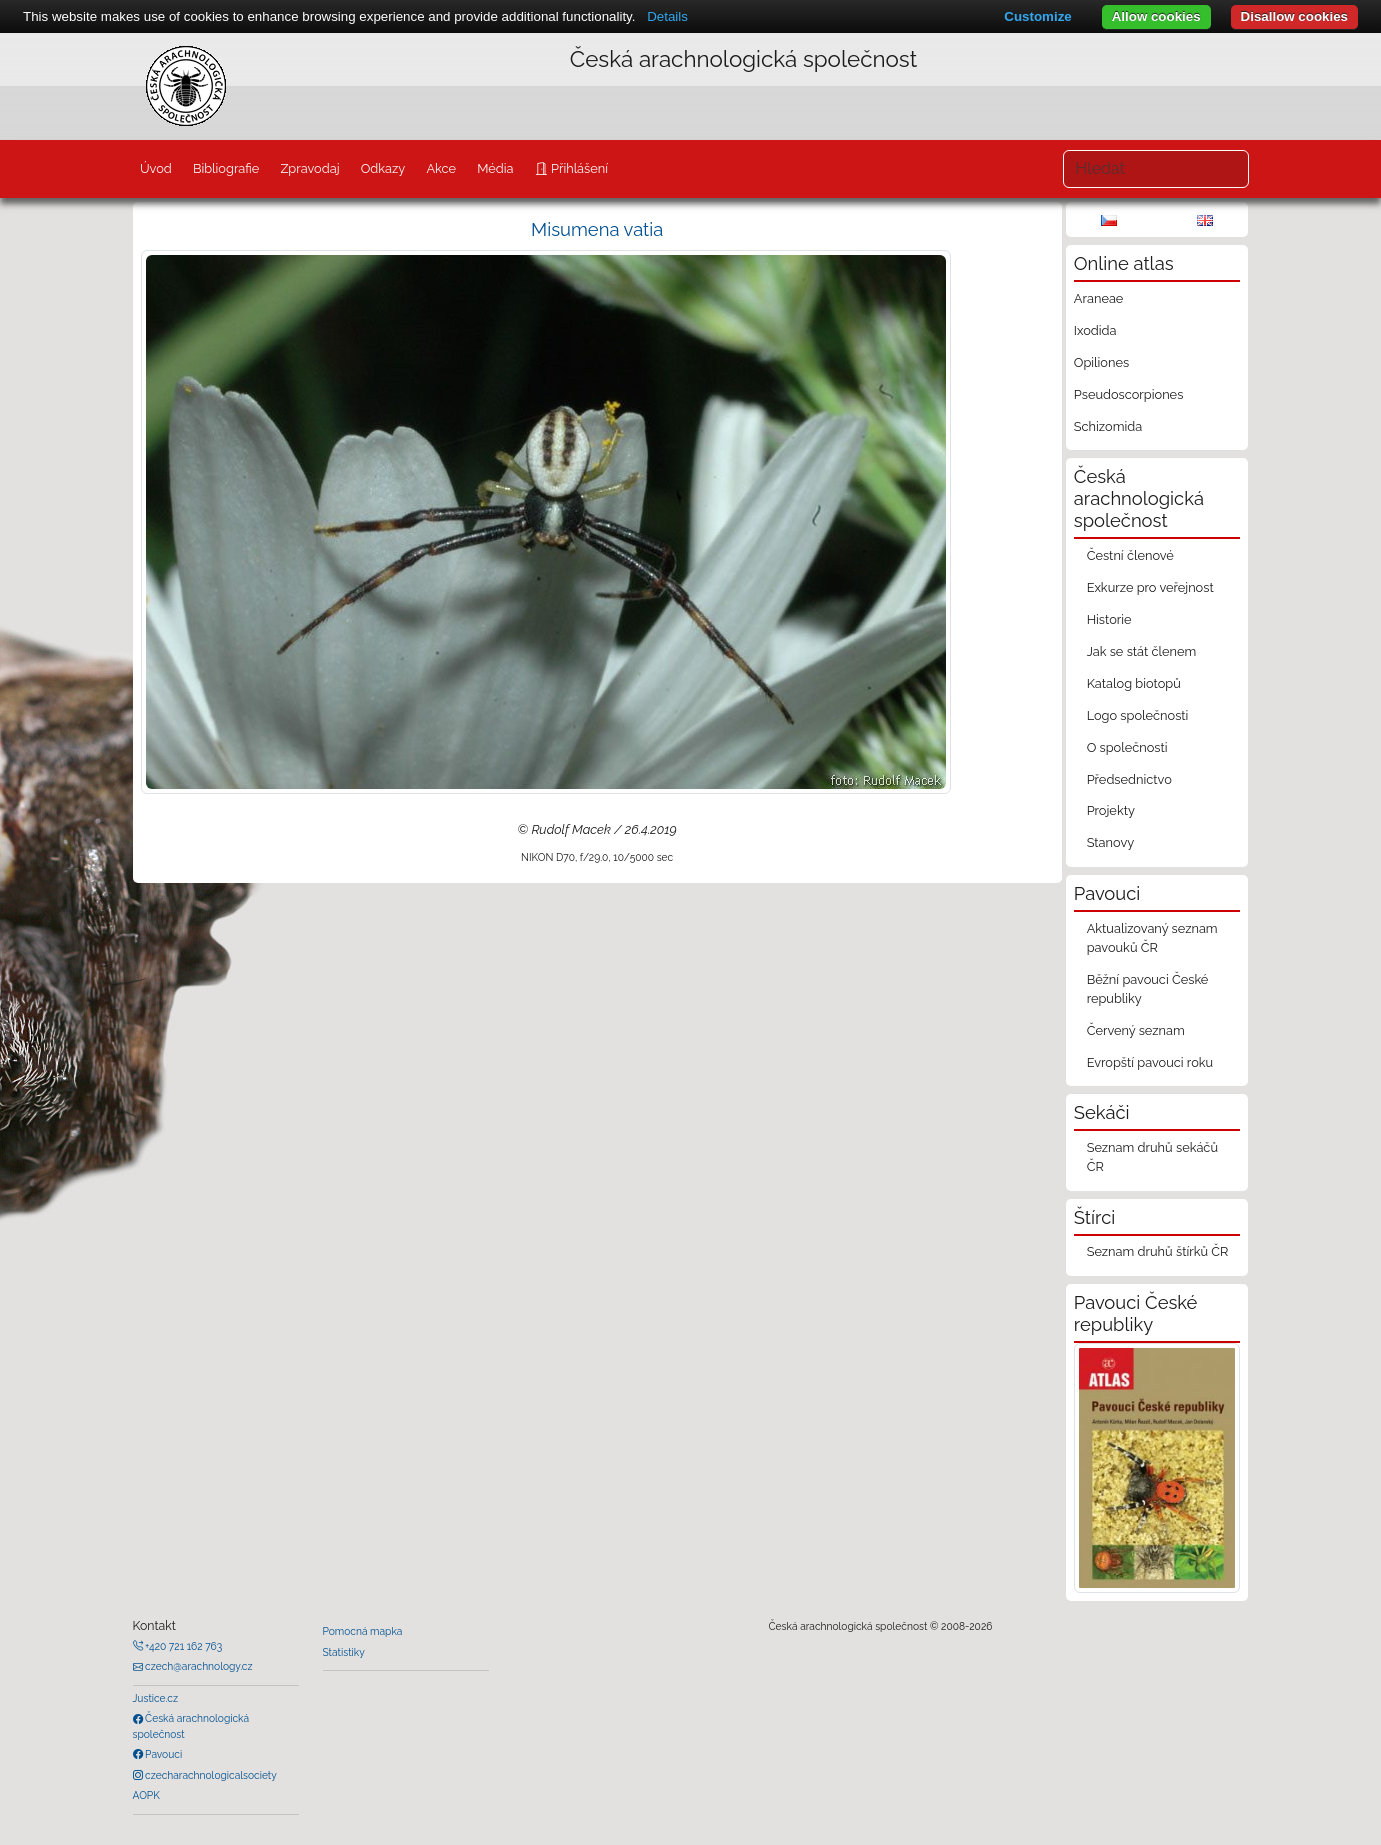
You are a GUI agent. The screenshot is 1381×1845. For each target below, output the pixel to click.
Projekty (1111, 810)
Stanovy (1111, 842)
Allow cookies (1156, 16)
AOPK (146, 1795)
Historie (1109, 619)
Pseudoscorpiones (1128, 394)
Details (667, 16)
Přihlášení (578, 168)
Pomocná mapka (363, 1631)
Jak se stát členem (1142, 651)
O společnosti (1127, 747)
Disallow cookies (1294, 16)
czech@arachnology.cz (198, 1666)
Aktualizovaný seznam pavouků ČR (1152, 938)
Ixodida (1095, 330)
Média (495, 168)
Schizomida (1108, 426)
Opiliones (1101, 362)
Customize (1037, 16)
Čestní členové (1130, 555)
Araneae (1099, 298)
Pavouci (163, 1754)
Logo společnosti (1138, 715)
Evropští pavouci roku (1150, 1062)
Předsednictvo (1129, 779)
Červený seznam (1136, 1030)
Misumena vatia (597, 229)
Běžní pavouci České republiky (1148, 989)
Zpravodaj (309, 168)
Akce (441, 168)
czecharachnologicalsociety (210, 1775)
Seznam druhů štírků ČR (1158, 1251)
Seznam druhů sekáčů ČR (1152, 1157)
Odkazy (383, 168)
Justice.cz (156, 1698)
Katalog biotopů (1134, 683)
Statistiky (344, 1652)
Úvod (156, 168)
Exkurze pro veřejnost (1150, 587)
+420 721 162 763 (183, 1646)
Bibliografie (226, 168)
